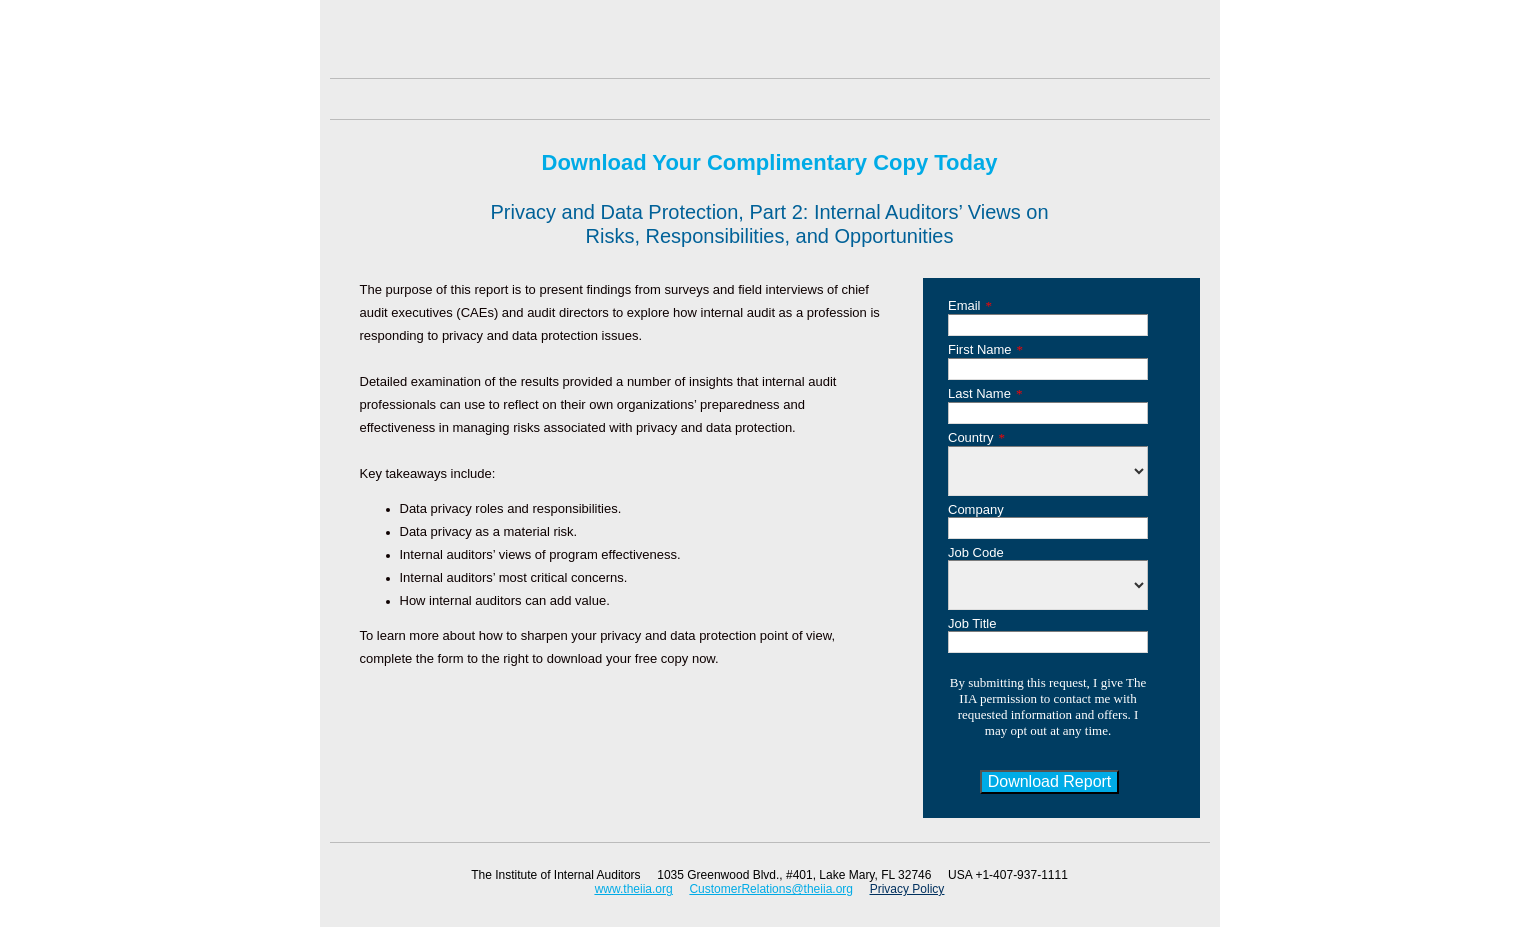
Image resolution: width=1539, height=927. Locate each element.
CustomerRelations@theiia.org (771, 889)
